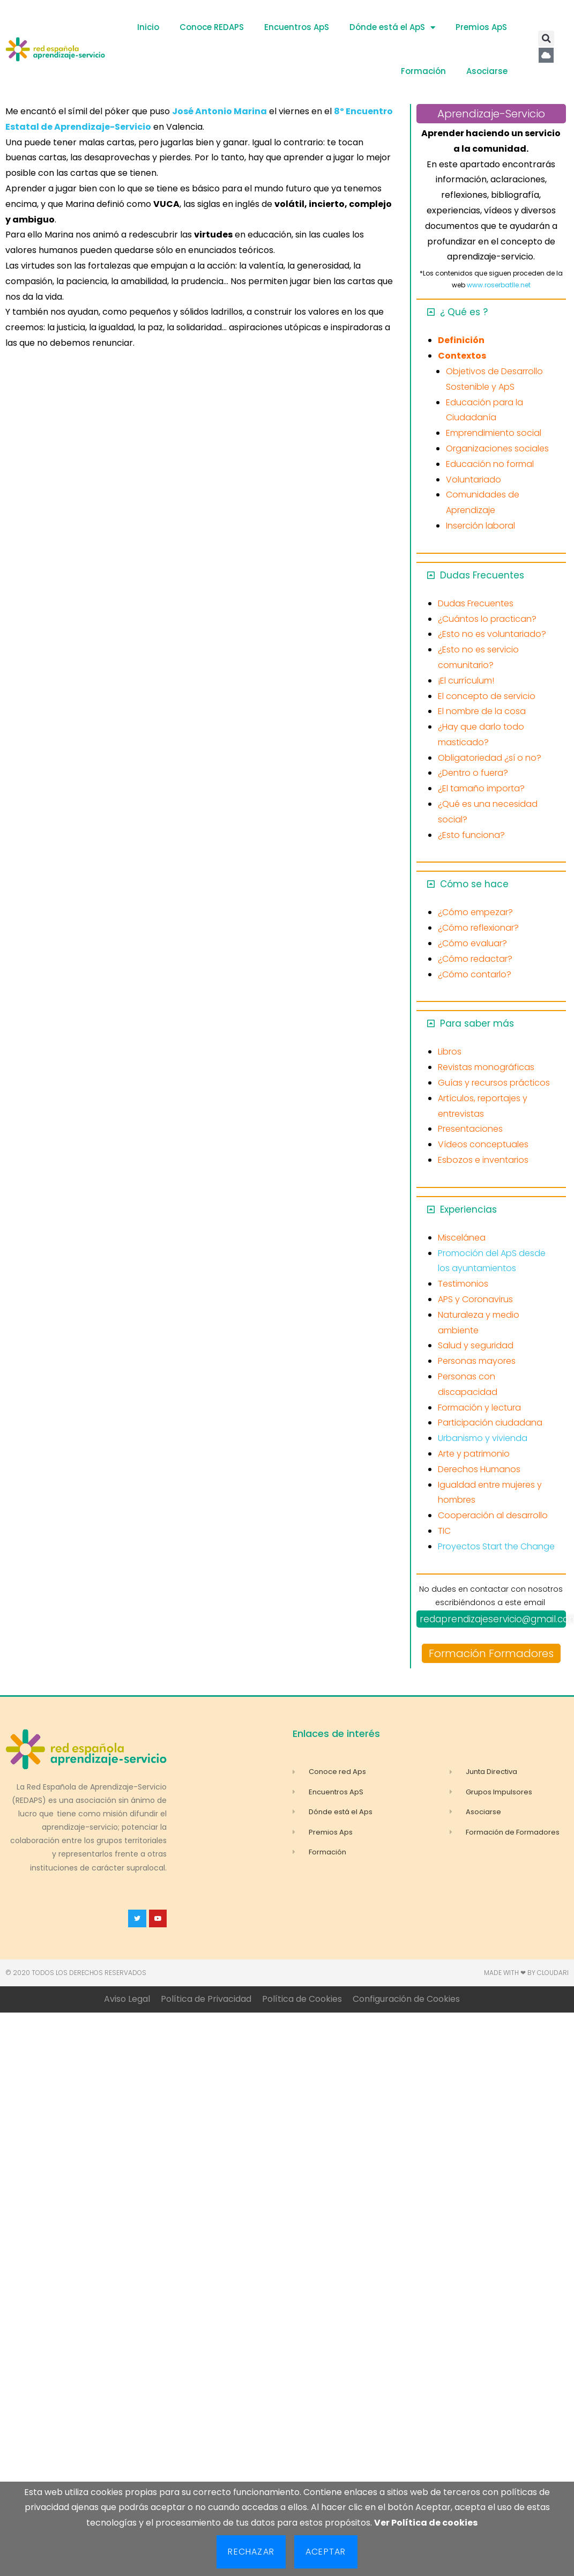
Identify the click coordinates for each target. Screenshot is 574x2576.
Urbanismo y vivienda (482, 1438)
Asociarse (487, 71)
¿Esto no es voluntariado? (492, 634)
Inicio (148, 27)
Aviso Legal (127, 1999)
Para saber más (477, 1023)
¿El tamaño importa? (481, 788)
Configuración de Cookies (406, 1999)
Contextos (462, 356)
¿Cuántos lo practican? (487, 619)
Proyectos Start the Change (496, 1546)
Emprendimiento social (493, 433)
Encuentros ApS (296, 27)
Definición (461, 340)
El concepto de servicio (486, 696)
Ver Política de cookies (426, 2522)
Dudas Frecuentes (482, 575)
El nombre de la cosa (482, 711)
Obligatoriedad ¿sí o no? (489, 758)
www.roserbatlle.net (499, 284)
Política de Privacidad (206, 1999)
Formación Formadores (491, 1653)
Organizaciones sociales (497, 448)
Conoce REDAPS (212, 27)
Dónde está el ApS (392, 27)
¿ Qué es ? (464, 312)
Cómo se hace (474, 884)
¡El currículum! (466, 680)
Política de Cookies (302, 1999)
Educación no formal (490, 464)
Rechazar (251, 2551)
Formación (423, 71)
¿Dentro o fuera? (473, 773)
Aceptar (325, 2551)
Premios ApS (481, 27)
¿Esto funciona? (471, 835)
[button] (546, 39)
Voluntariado (473, 479)
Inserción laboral (480, 525)
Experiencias (468, 1209)
